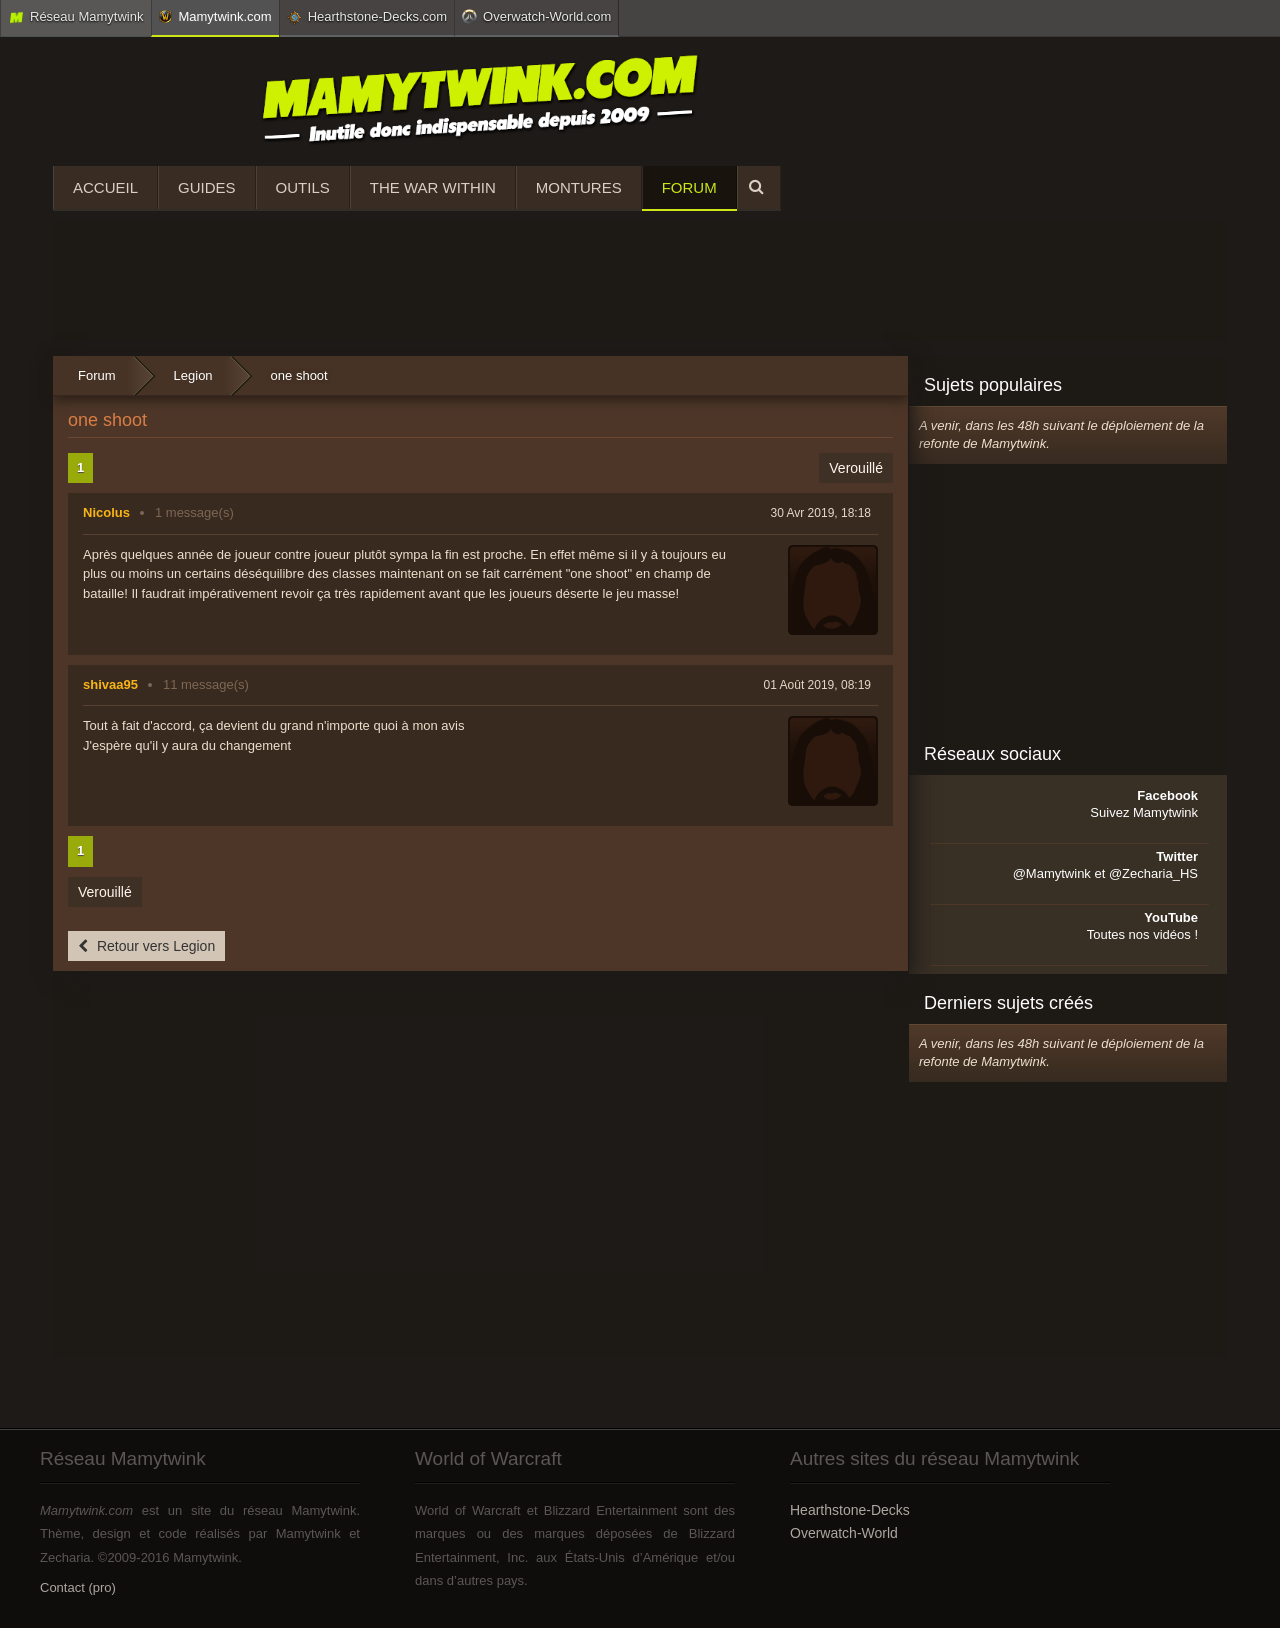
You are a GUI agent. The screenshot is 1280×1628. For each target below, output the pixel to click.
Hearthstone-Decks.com (367, 17)
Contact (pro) (78, 1587)
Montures (579, 187)
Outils (303, 187)
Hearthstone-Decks (850, 1510)
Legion (193, 375)
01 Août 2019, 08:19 (817, 685)
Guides (207, 187)
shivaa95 (110, 684)
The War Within (433, 187)
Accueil (105, 187)
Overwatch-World (844, 1533)
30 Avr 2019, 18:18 (820, 513)
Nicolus (106, 512)
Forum (689, 187)
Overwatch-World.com (536, 16)
